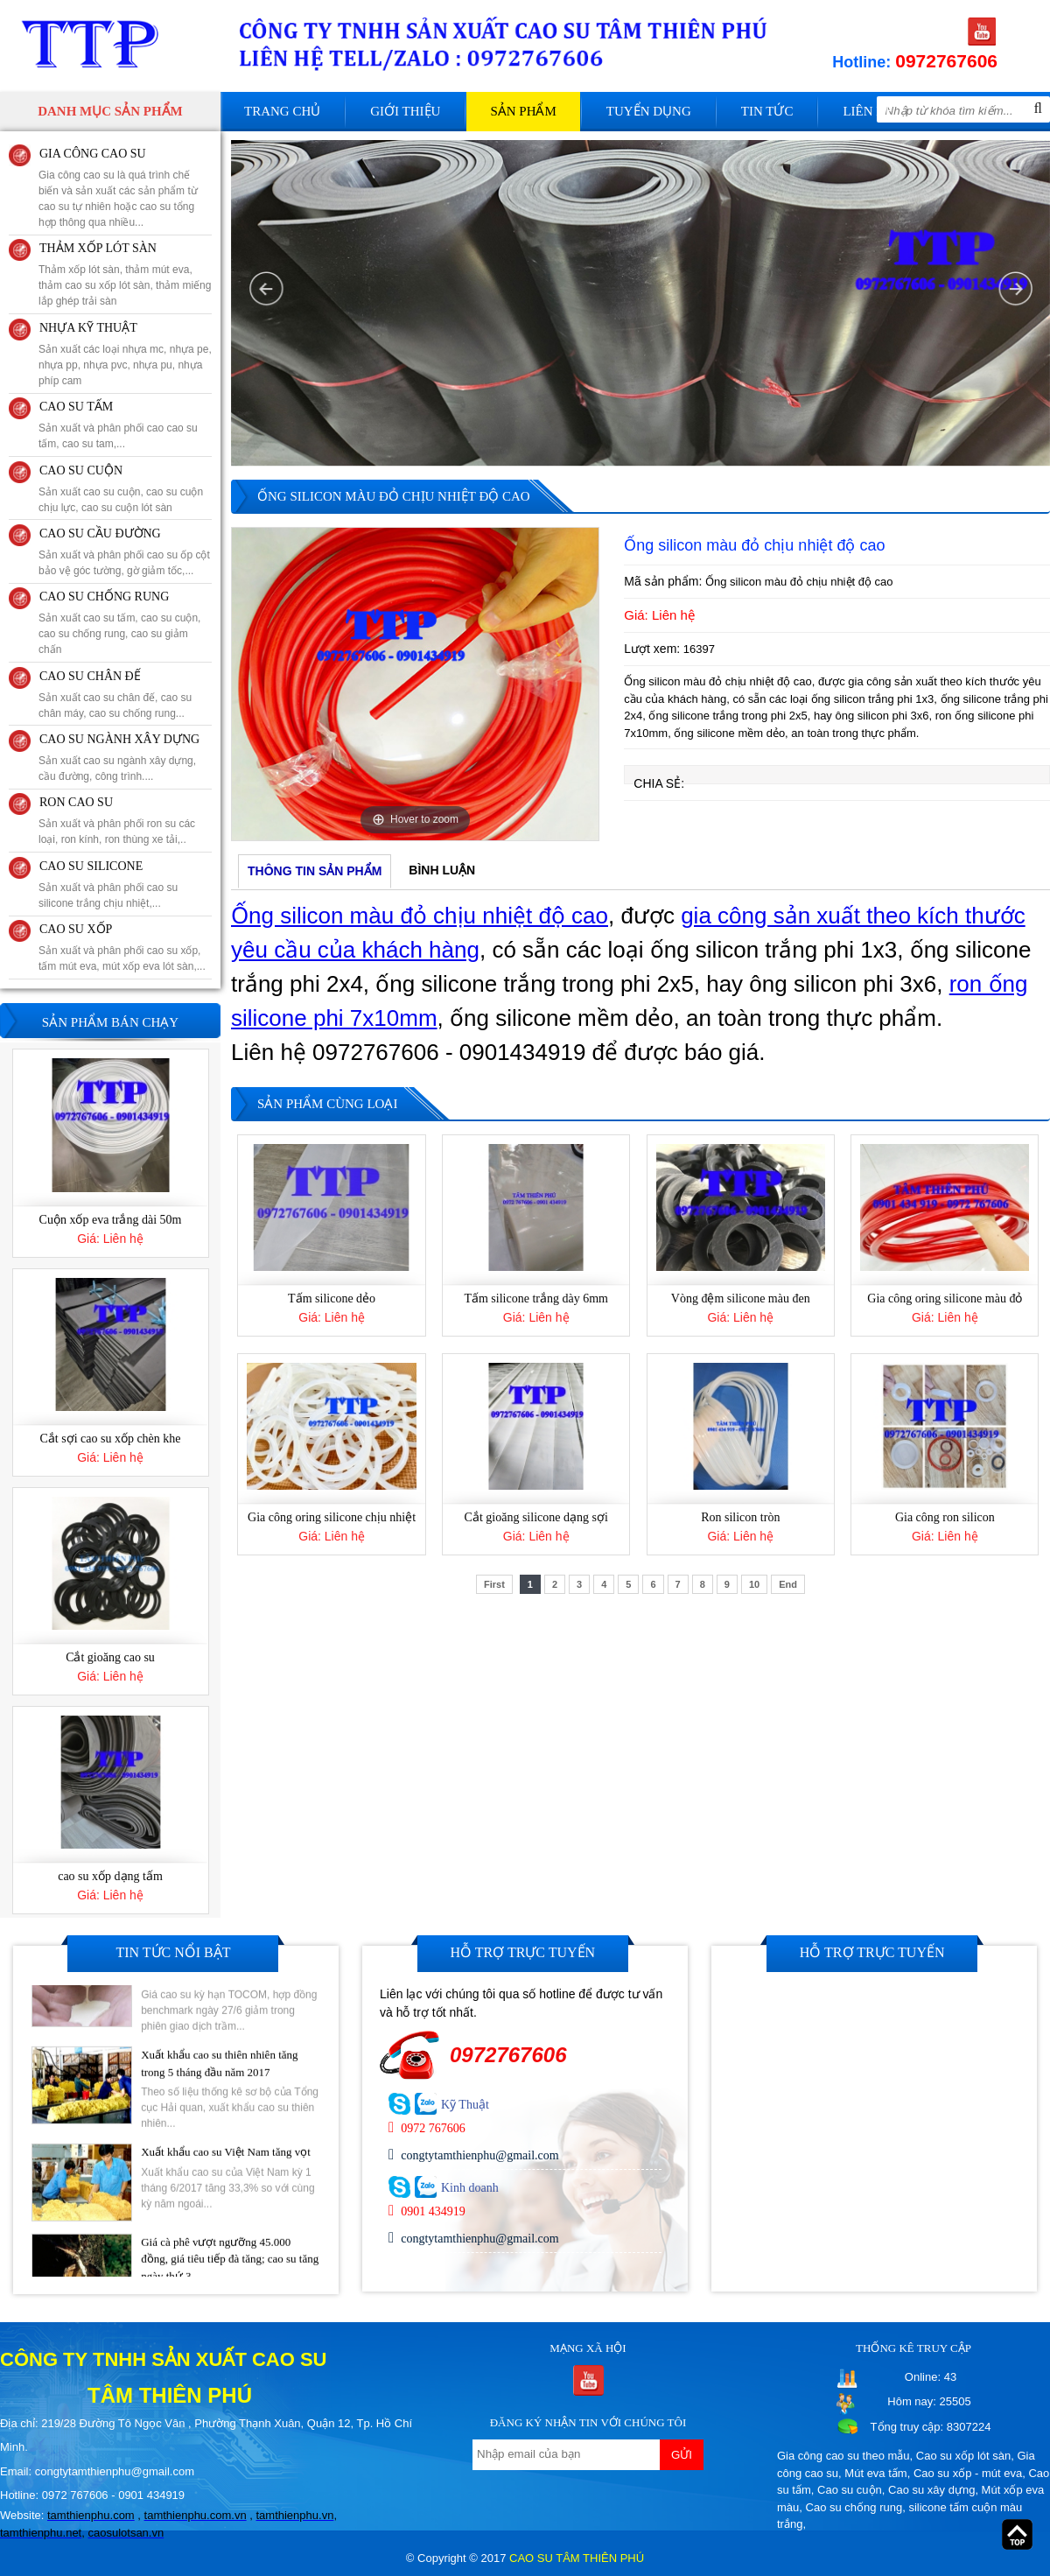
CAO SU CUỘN (80, 470)
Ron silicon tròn (740, 1517)
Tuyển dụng (648, 111)
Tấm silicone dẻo (331, 1298)
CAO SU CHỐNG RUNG (104, 596)
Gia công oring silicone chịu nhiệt (332, 1517)
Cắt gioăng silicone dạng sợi (536, 1517)
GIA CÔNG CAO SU (92, 153)
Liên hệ (867, 111)
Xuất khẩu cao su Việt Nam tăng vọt (226, 2198)
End (788, 1584)
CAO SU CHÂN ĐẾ (90, 676)
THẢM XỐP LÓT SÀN (98, 248)
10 (754, 1584)
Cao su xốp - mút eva (968, 2473)
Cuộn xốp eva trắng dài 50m (110, 1305)
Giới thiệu (405, 111)
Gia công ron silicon (945, 1517)
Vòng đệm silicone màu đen (740, 1298)
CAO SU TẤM (76, 406)
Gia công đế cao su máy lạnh (110, 1086)
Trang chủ (282, 111)
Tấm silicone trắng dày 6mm (536, 1298)
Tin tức (767, 111)
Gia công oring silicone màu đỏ (944, 1298)
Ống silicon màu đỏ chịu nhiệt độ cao (419, 915)
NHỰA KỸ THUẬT (88, 327)
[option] (415, 684)
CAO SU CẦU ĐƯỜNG (100, 533)
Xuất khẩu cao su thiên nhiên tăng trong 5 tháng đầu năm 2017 (219, 2110)
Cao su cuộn (849, 2489)
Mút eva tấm (875, 2473)
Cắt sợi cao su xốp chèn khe (109, 1525)
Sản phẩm (523, 111)
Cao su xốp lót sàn (963, 2455)
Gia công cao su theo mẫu (843, 2455)
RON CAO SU (76, 802)
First (494, 1584)
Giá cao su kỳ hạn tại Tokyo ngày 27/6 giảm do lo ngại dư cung (229, 2012)
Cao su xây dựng (931, 2489)
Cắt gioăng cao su (110, 1744)
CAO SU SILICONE (91, 866)
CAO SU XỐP (75, 929)
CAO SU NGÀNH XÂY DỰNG (119, 739)
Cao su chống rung (854, 2507)
